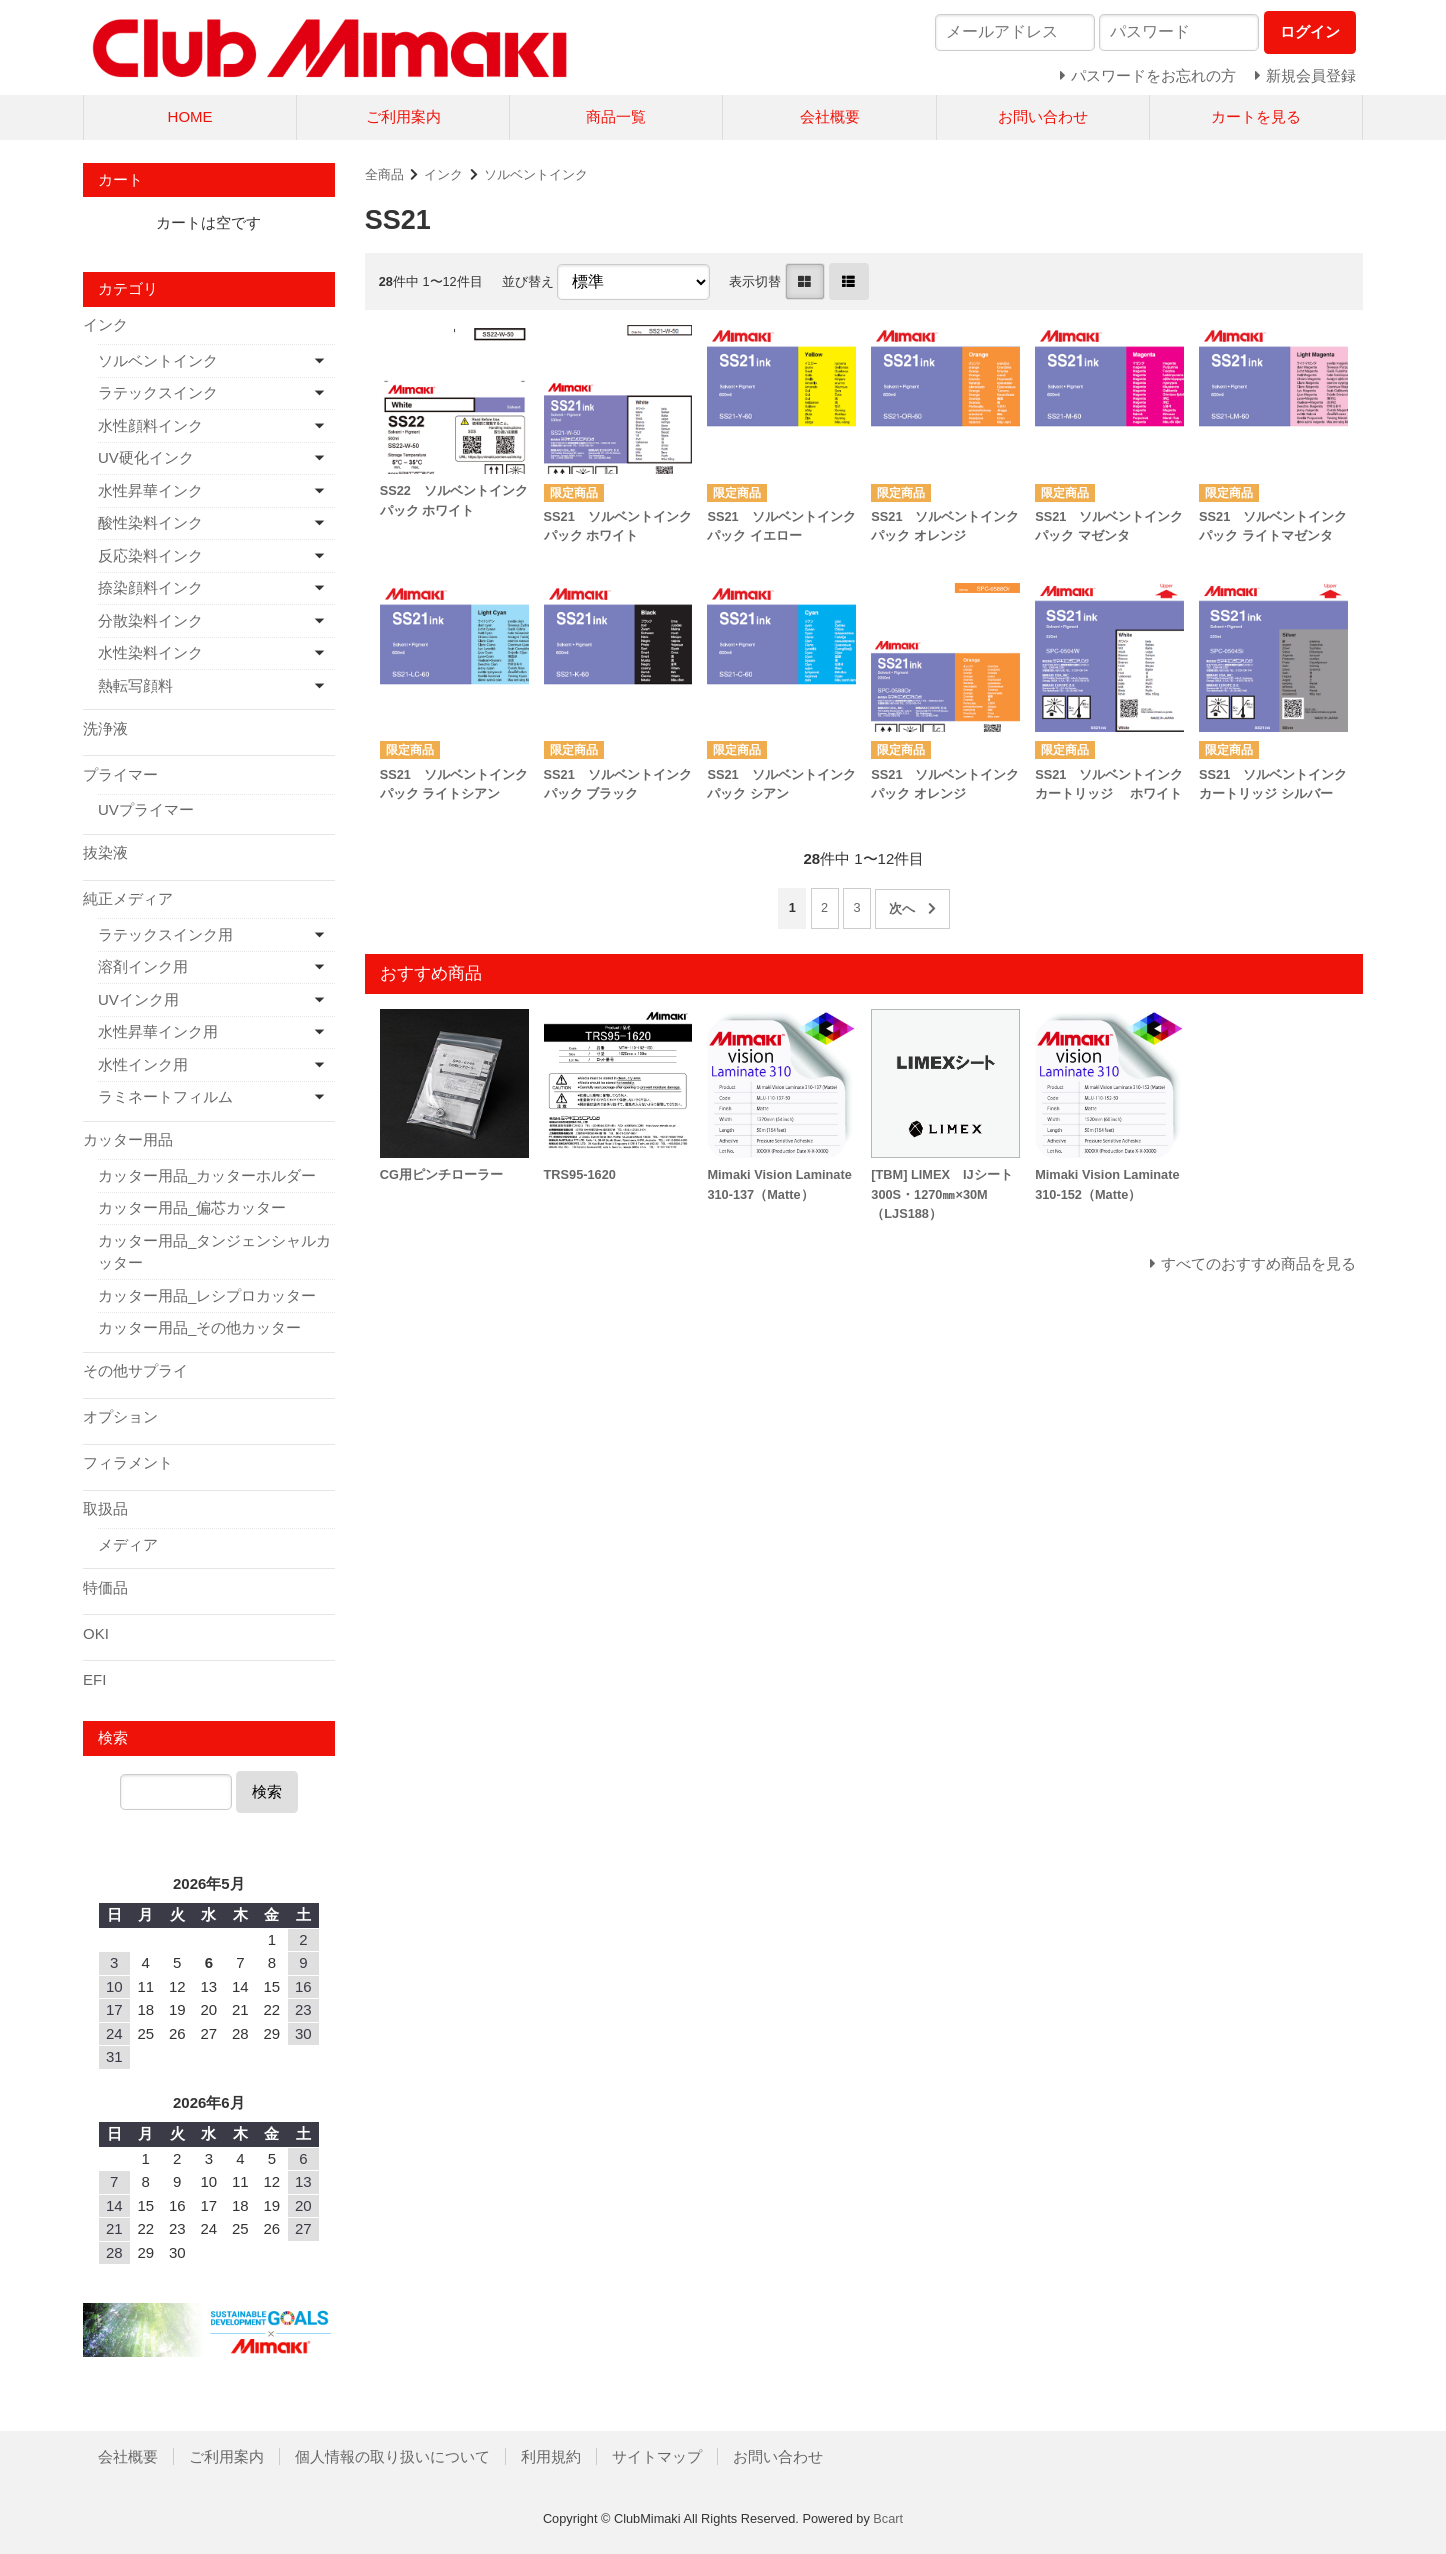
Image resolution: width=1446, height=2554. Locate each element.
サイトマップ (657, 2456)
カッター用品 (128, 1139)
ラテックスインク (158, 392)
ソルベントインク (536, 174)
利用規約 (551, 2456)
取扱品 (105, 1508)
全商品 (384, 174)
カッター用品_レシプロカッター (207, 1295)
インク (443, 174)
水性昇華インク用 (158, 1031)
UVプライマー (146, 809)
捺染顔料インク (150, 587)
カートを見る (1256, 116)
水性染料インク (150, 652)
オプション (120, 1416)
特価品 (105, 1587)
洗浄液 (105, 728)
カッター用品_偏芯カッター (192, 1207)
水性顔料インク (150, 425)
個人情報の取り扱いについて (392, 2456)
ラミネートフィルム (165, 1096)
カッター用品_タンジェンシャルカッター (214, 1252)
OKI (96, 1633)
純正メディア (128, 898)
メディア (128, 1544)
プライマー (120, 774)
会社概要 (830, 116)
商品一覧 (616, 116)
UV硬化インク (146, 457)
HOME (190, 116)
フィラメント (128, 1462)
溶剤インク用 (143, 966)
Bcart (888, 2518)
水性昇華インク (150, 490)
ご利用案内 (403, 116)
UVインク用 (138, 999)
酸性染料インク (150, 522)
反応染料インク (150, 555)
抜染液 (105, 852)
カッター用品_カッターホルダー (207, 1175)
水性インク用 (143, 1064)
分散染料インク (150, 620)
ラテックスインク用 (165, 934)
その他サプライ (135, 1370)
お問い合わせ (1043, 116)
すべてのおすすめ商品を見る (1258, 1263)
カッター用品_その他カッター (199, 1327)
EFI (94, 1679)
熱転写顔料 (135, 685)
